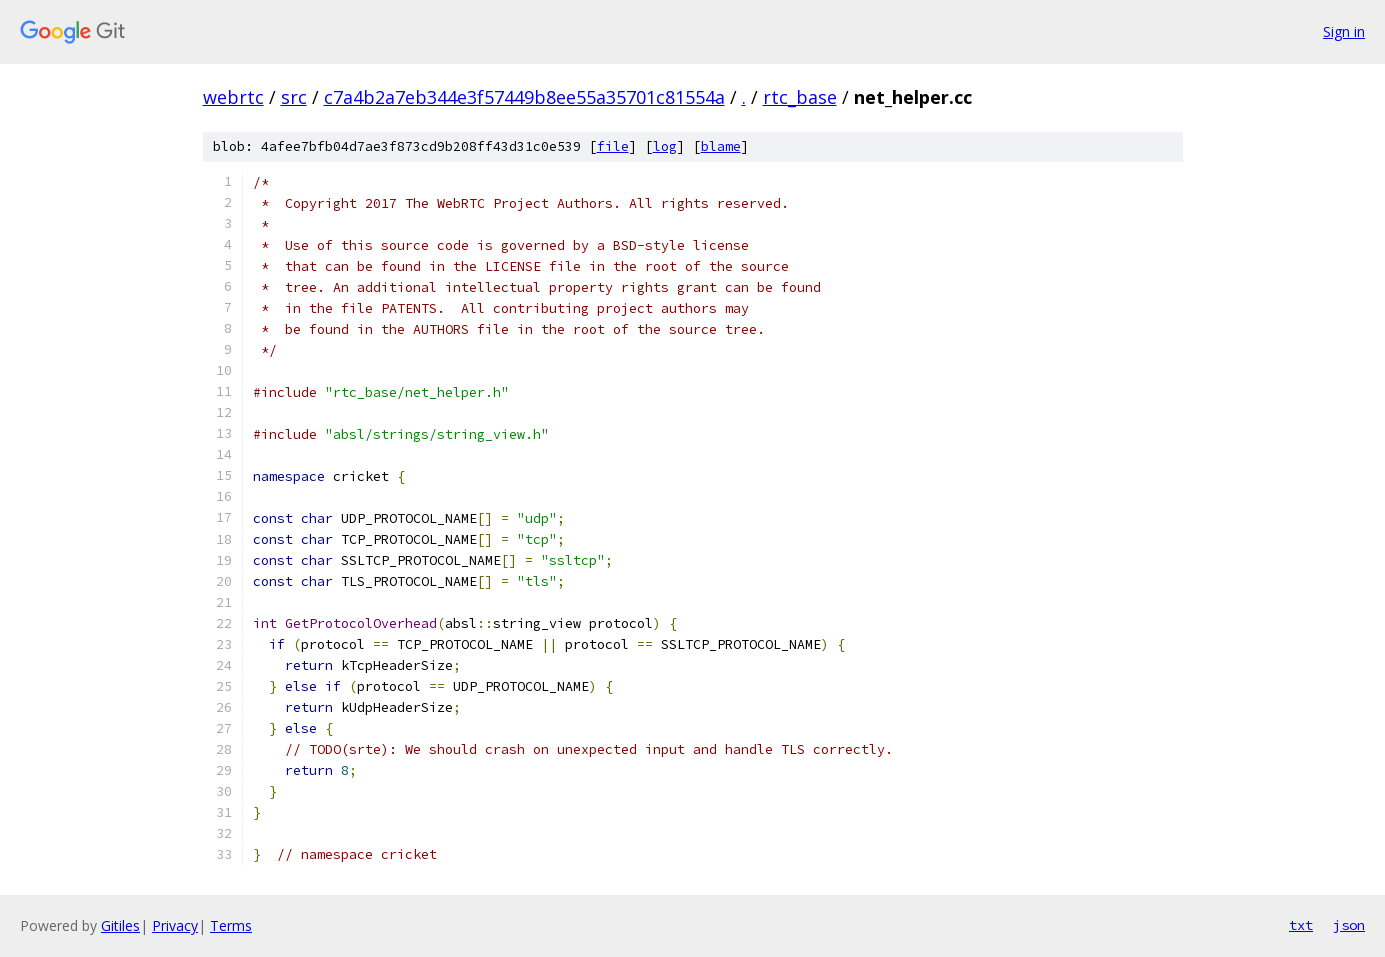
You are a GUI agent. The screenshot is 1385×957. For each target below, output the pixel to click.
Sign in (1344, 31)
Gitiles (120, 925)
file (613, 146)
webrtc (233, 97)
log (665, 146)
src (294, 97)
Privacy (175, 925)
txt (1301, 925)
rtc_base (800, 97)
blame (721, 146)
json (1349, 925)
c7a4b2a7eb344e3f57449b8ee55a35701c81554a (524, 97)
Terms (231, 925)
